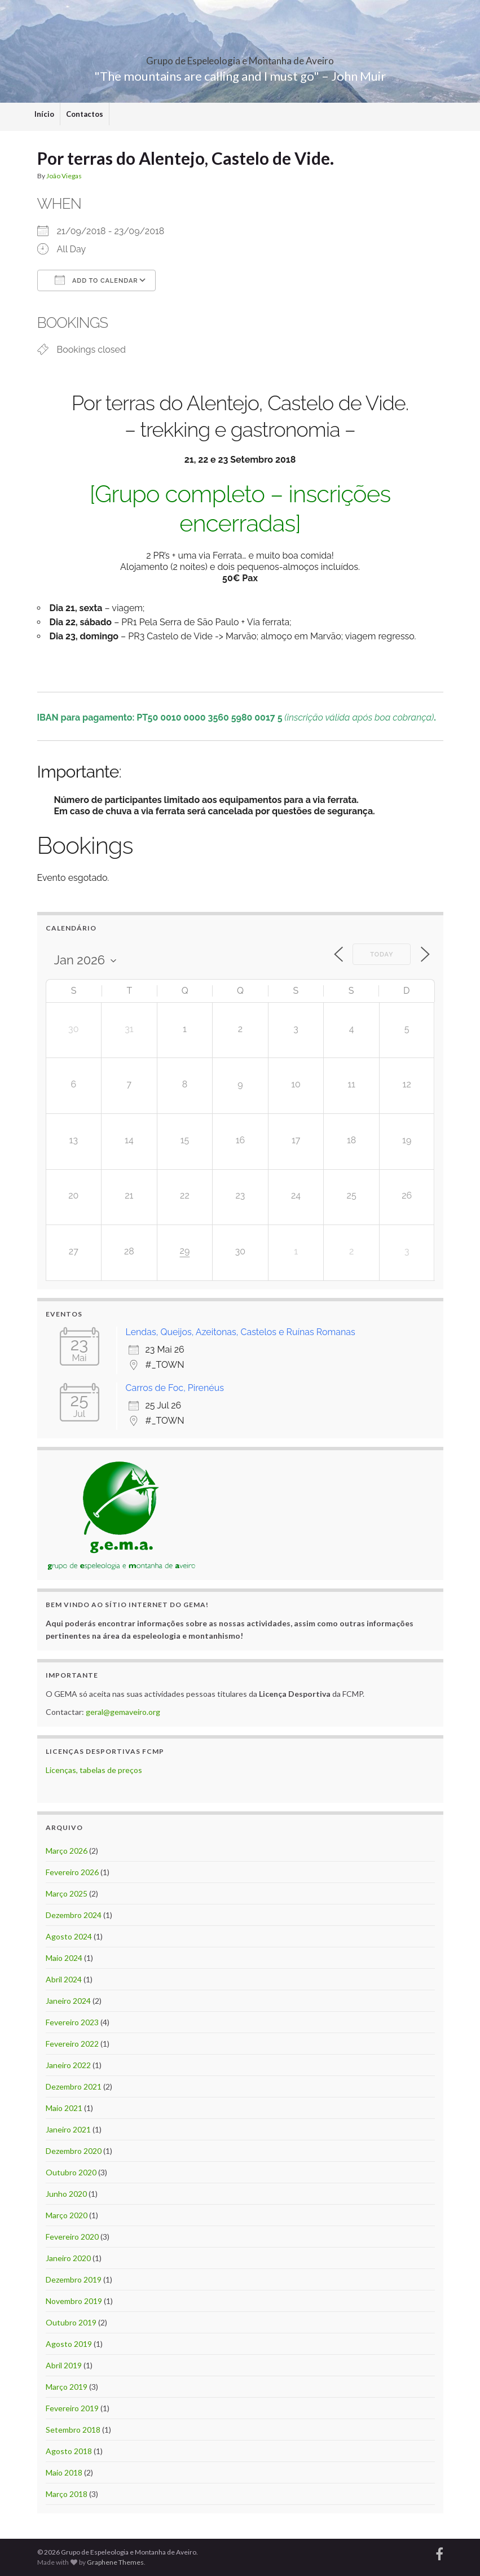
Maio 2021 (64, 2108)
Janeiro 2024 (68, 2000)
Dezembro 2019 (74, 2279)
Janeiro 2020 (68, 2258)
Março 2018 (66, 2494)
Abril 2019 (64, 2365)
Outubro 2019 (71, 2322)
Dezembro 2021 (74, 2086)
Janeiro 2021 (68, 2129)
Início (44, 114)
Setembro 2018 (73, 2429)
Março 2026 (66, 1850)
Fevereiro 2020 (72, 2236)
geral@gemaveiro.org (123, 1712)
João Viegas (64, 176)
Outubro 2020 (71, 2172)
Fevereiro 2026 (72, 1872)
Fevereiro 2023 (72, 2022)
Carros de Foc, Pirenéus (175, 1388)
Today (381, 954)
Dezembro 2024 (74, 1915)
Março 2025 (66, 1893)
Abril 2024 (64, 1979)
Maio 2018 (64, 2472)
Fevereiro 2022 (72, 2043)
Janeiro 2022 (68, 2065)
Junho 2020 (66, 2193)
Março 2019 (66, 2386)
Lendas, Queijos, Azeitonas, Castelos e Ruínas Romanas (240, 1332)
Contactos (84, 114)
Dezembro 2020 (74, 2151)
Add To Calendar (96, 280)
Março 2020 (66, 2215)
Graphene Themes (115, 2562)
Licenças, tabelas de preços (94, 1770)
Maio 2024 (64, 1958)
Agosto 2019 (69, 2344)
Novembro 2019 (74, 2301)
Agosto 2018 (69, 2451)
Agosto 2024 (69, 1936)
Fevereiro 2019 (72, 2408)
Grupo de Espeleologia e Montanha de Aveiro (240, 57)
